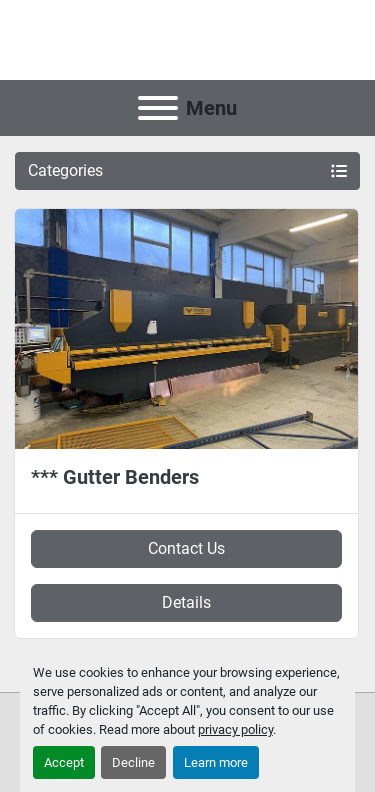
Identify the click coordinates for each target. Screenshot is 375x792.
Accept (64, 762)
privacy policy (235, 729)
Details (186, 602)
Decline (133, 762)
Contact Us (186, 548)
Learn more (216, 762)
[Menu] (158, 108)
